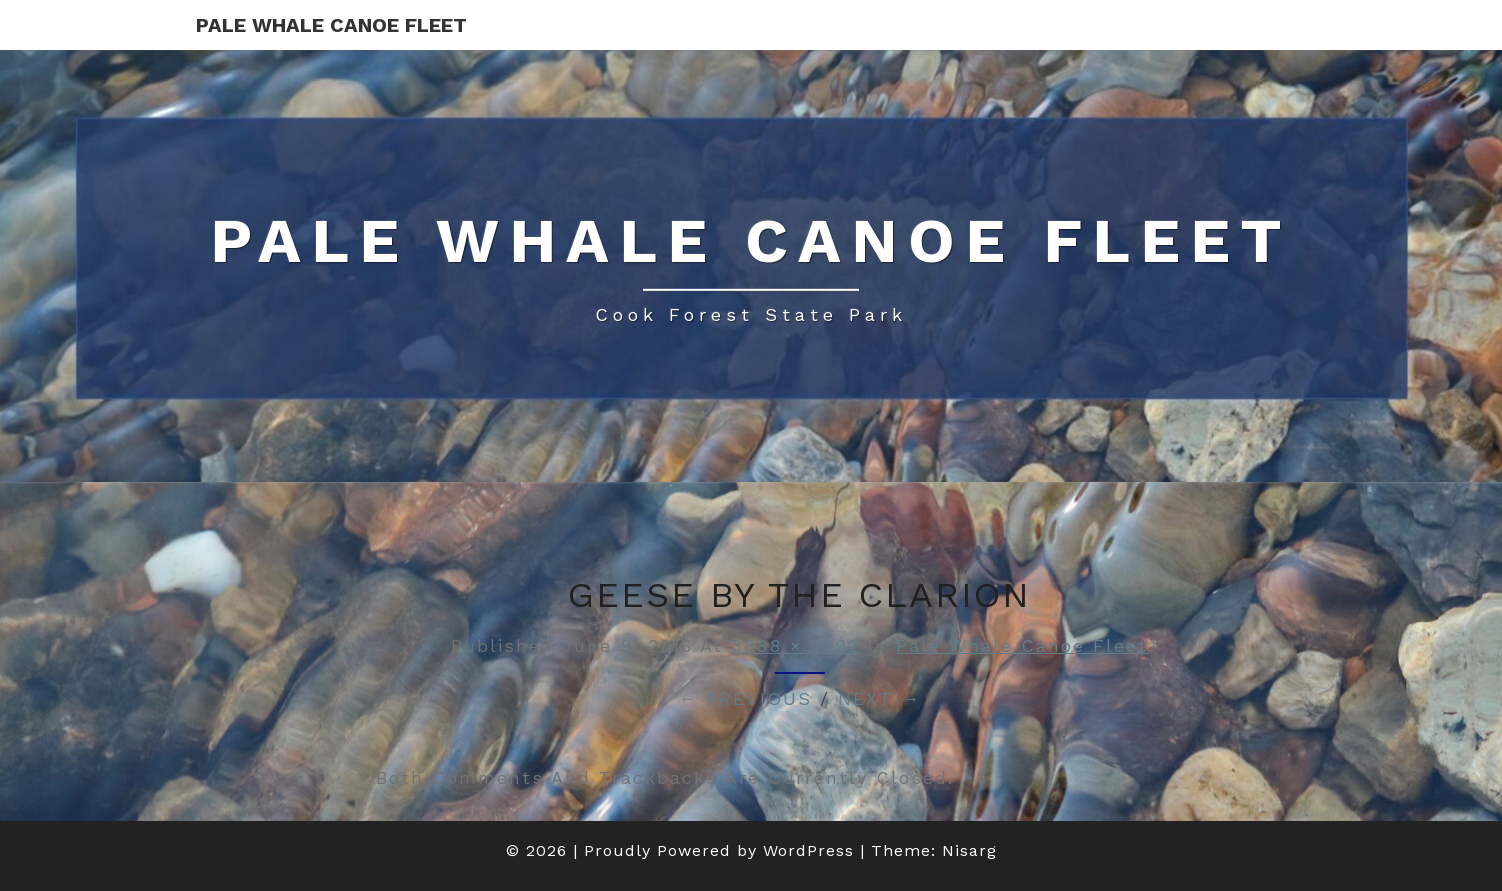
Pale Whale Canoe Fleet (331, 25)
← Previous (745, 698)
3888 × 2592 (795, 645)
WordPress (808, 850)
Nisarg (969, 850)
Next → (879, 698)
